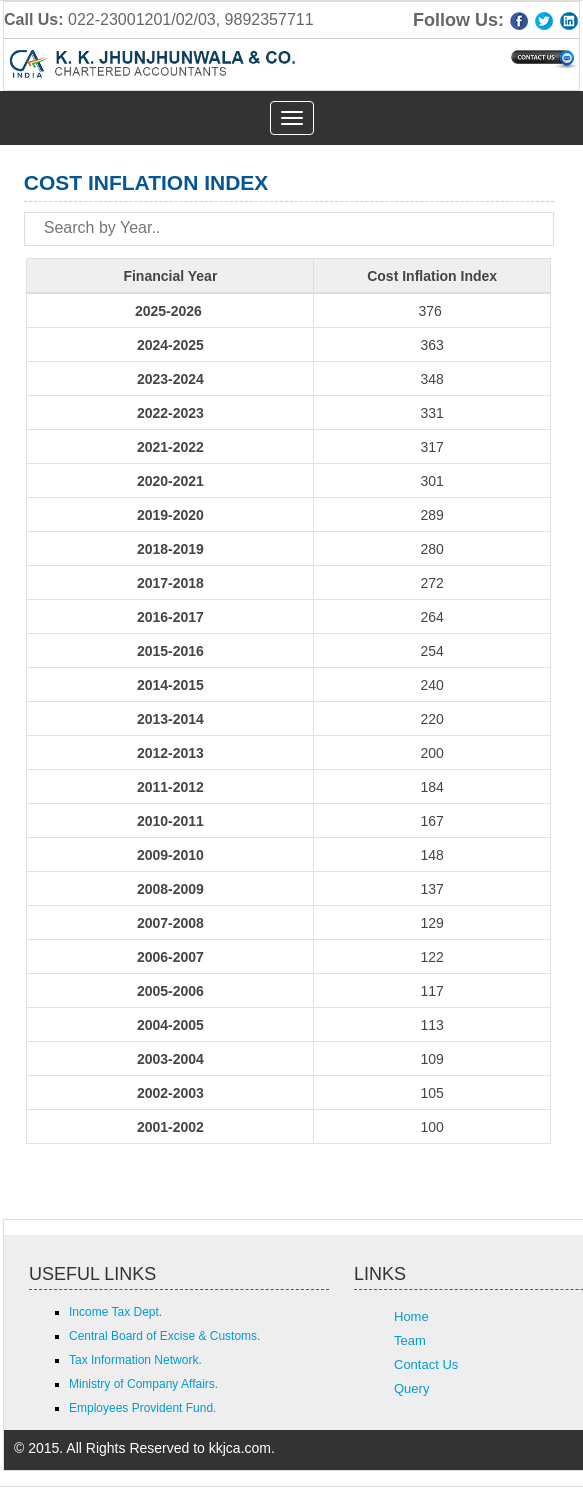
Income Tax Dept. (115, 1312)
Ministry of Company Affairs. (143, 1384)
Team (410, 1340)
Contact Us (426, 1364)
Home (411, 1316)
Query (411, 1388)
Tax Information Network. (135, 1360)
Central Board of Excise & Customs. (164, 1336)
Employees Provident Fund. (142, 1408)
